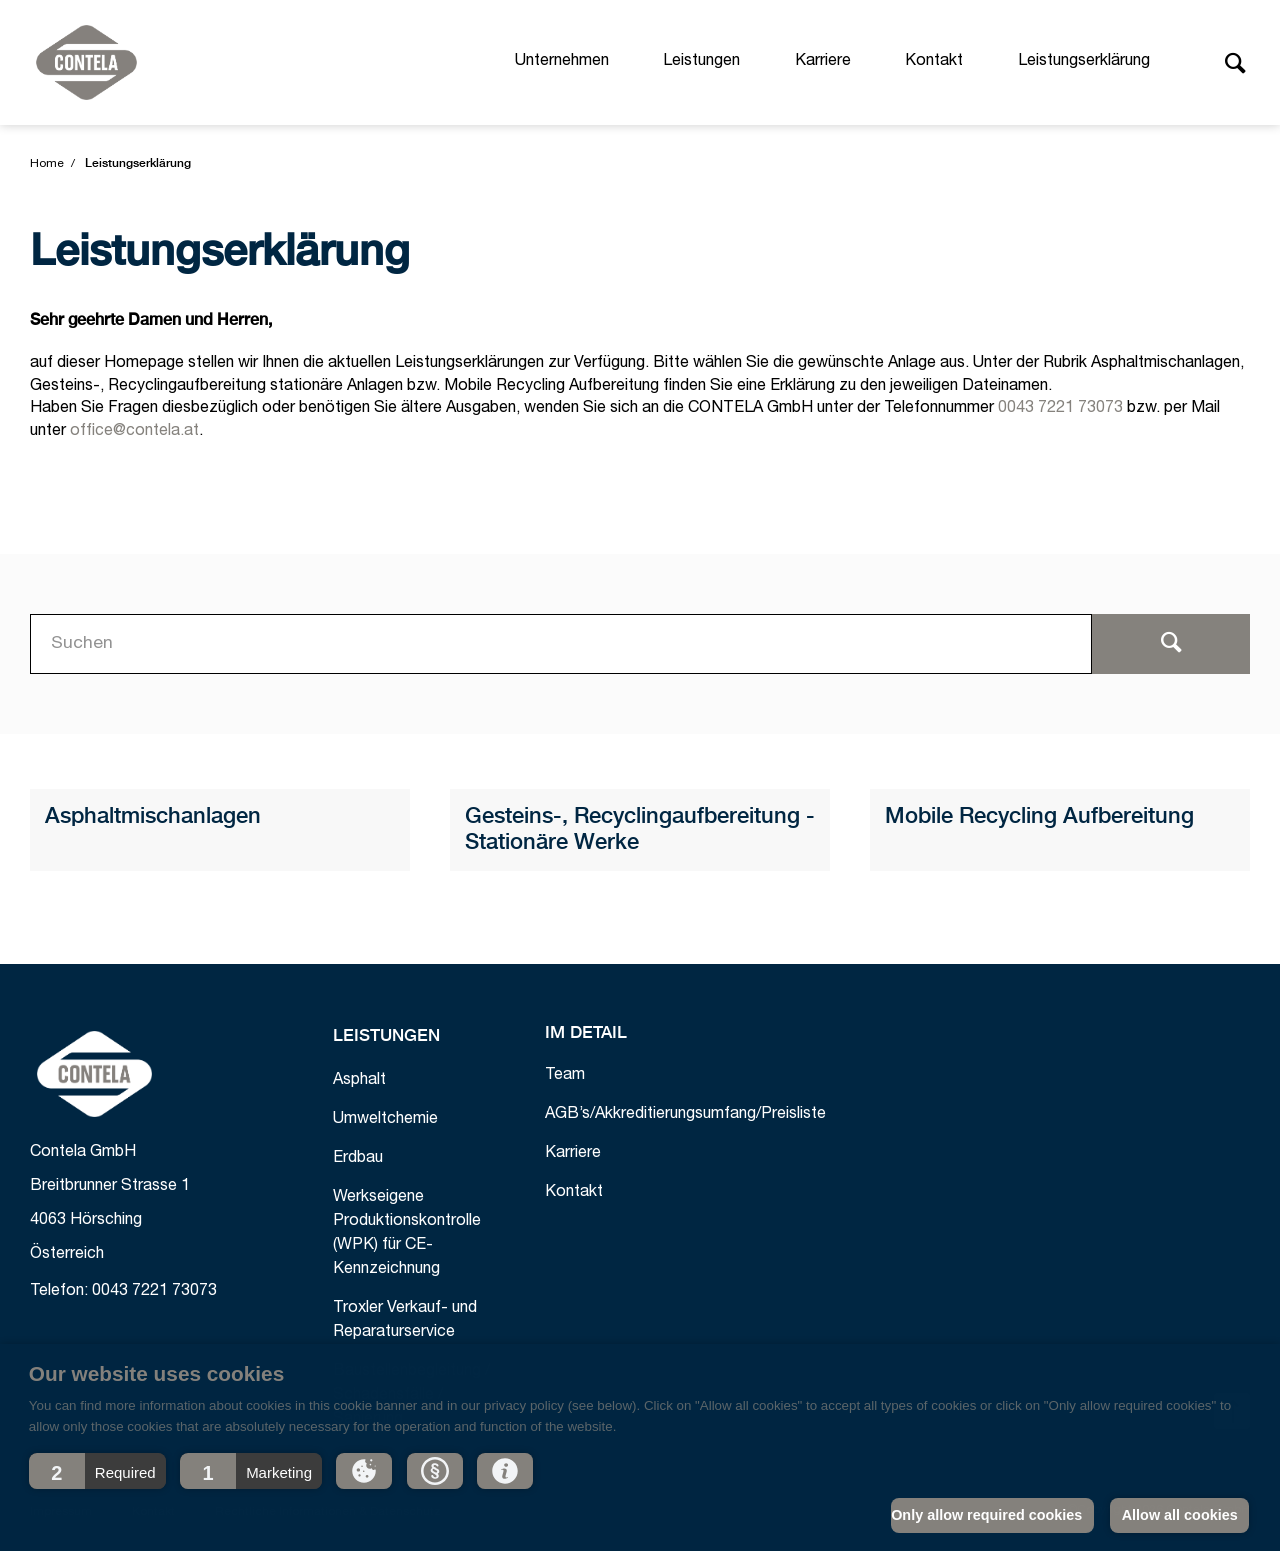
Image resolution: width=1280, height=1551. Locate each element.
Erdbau (358, 1159)
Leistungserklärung (1084, 62)
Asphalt (359, 1081)
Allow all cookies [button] (1180, 1515)
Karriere (823, 62)
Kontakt (934, 62)
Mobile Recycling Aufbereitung (1039, 817)
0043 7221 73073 (1060, 409)
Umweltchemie (385, 1120)
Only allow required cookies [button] (986, 1515)
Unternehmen (562, 62)
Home (47, 164)
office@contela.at (134, 432)
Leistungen (701, 62)
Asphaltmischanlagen (153, 817)
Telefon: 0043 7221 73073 (123, 1292)
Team (565, 1076)
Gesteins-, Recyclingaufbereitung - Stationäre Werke (640, 830)
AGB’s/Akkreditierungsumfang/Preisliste (685, 1115)
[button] (97, 1471)
